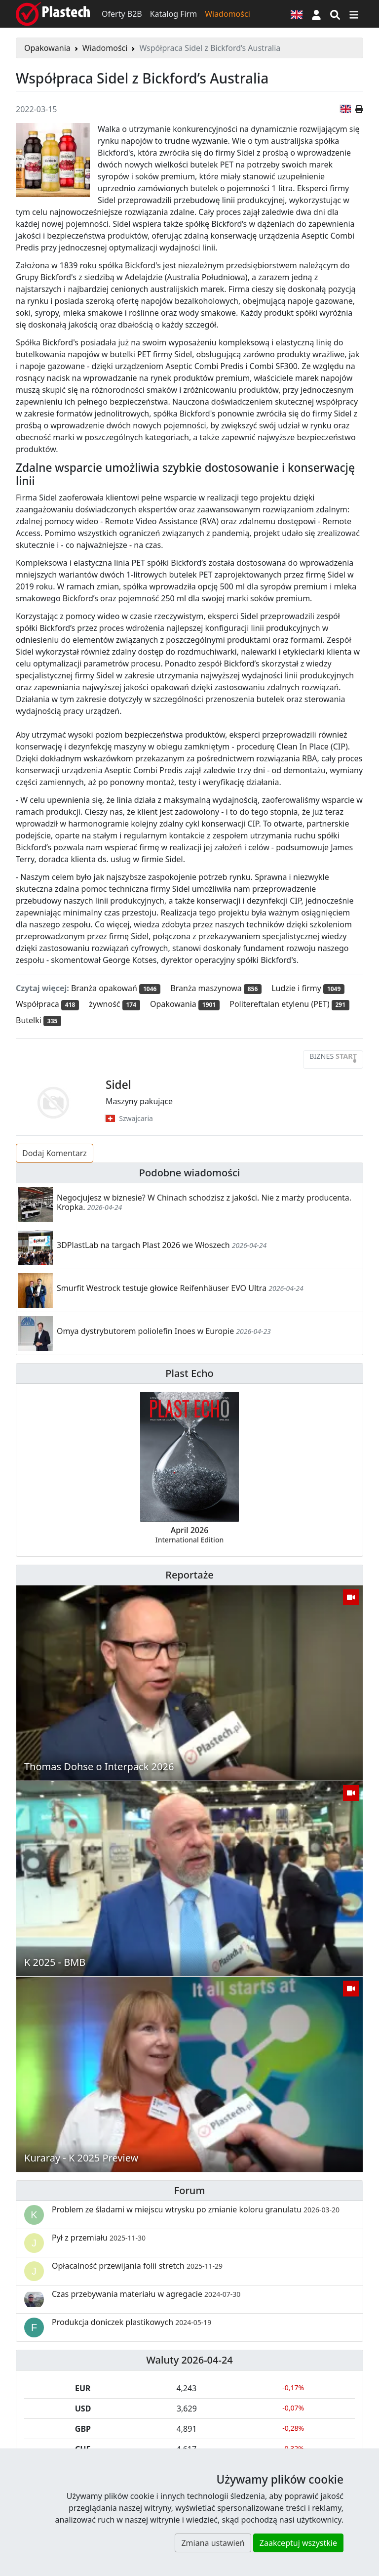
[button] (316, 13)
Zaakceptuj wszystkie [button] (298, 2542)
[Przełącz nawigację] (353, 13)
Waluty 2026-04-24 (189, 2360)
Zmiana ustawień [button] (212, 2542)
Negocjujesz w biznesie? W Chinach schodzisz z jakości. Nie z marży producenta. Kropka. (204, 1202)
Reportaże (189, 1574)
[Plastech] (53, 14)
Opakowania (47, 47)
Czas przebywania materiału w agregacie (146, 2293)
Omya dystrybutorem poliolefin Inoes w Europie (145, 1331)
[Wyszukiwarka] (335, 13)
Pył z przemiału (99, 2237)
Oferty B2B (122, 13)
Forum (189, 2190)
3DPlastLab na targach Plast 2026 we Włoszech (143, 1245)
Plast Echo (189, 1373)
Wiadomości (227, 13)
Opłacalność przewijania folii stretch (137, 2265)
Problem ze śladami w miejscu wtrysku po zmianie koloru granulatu (196, 2209)
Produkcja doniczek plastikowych (131, 2322)
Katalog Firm (173, 13)
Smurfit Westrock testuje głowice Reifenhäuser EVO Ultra (161, 1288)
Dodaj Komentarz (54, 1153)
